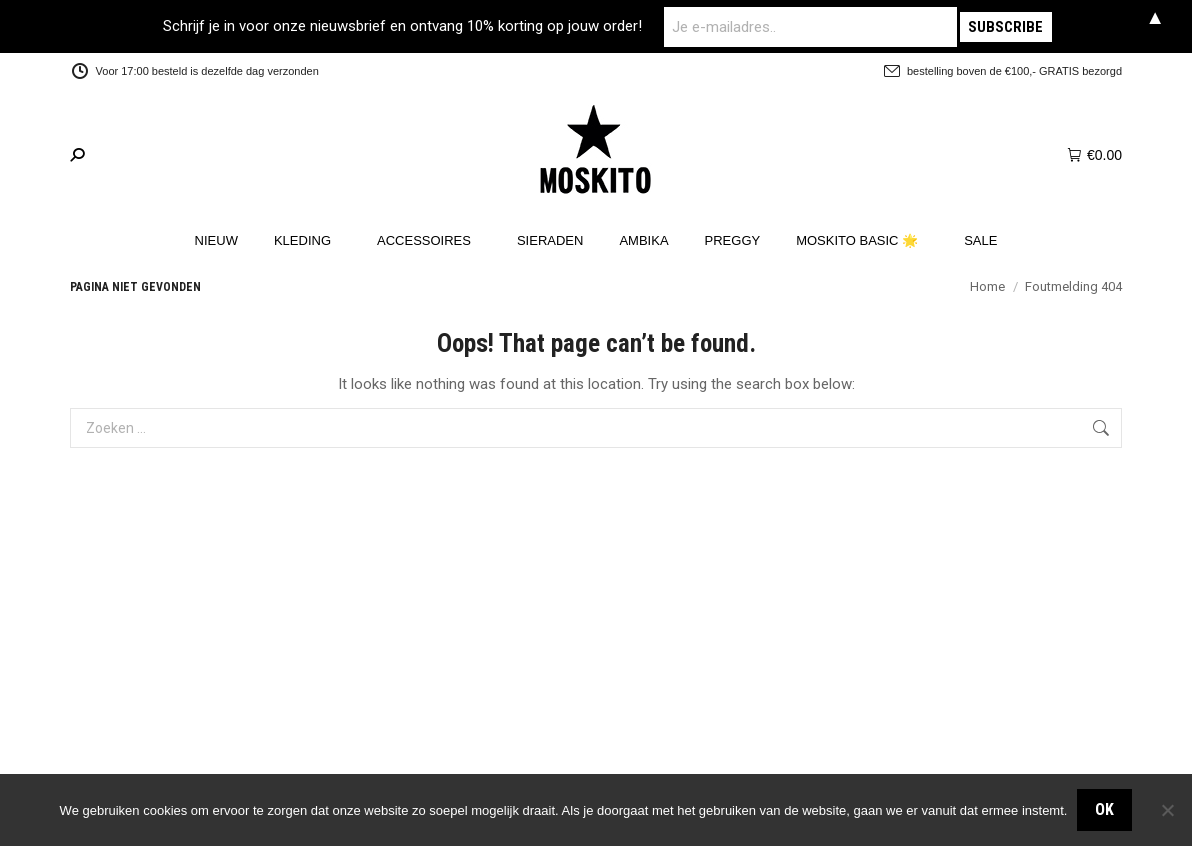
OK (1104, 809)
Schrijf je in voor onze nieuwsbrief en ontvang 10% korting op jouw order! (428, 26)
